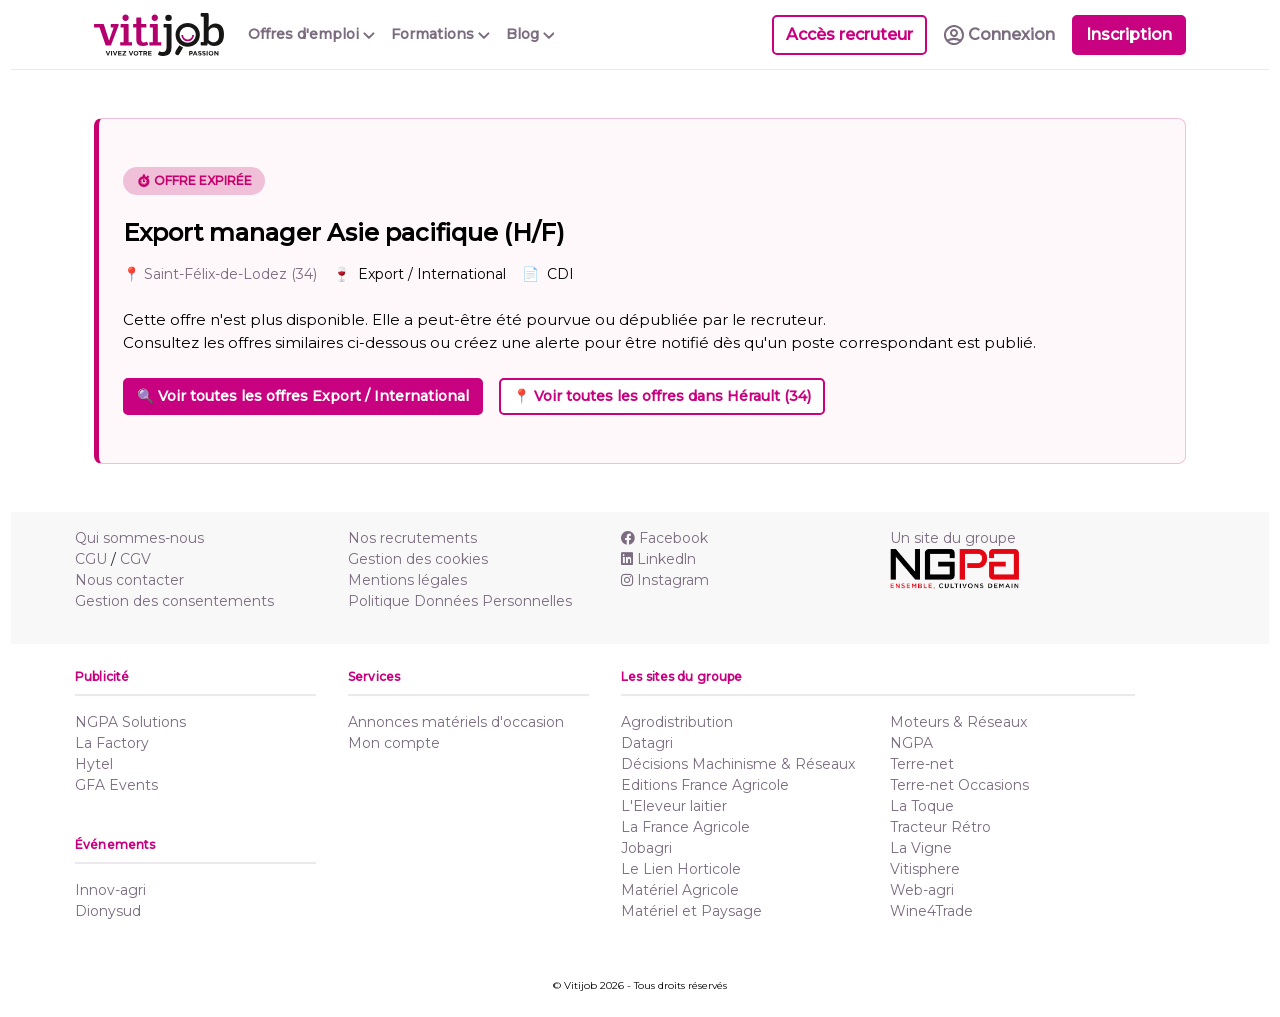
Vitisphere (925, 869)
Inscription (1129, 34)
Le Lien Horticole (681, 869)
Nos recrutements (412, 538)
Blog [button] (530, 34)
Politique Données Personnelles (460, 601)
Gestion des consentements (174, 601)
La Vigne (921, 848)
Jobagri (646, 848)
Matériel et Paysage (691, 911)
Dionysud (108, 911)
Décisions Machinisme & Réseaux (738, 764)
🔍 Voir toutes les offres (303, 396)
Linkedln (658, 559)
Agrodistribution (677, 722)
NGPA (911, 743)
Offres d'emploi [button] (311, 34)
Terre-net (922, 764)
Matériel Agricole (680, 890)
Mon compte (394, 743)
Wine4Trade (931, 911)
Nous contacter (129, 580)
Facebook (664, 538)
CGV (135, 559)
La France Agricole (685, 827)
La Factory (112, 743)
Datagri (647, 743)
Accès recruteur (849, 34)
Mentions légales (407, 580)
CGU (91, 559)
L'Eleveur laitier (674, 806)
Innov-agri (110, 890)
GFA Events (116, 785)
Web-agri (922, 890)
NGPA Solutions (130, 722)
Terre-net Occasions (959, 785)
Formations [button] (440, 34)
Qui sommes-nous (139, 538)
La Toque (922, 806)
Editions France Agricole (705, 785)
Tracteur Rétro (940, 827)
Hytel (94, 764)
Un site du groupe (953, 538)
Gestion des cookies (418, 559)
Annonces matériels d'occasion (456, 722)
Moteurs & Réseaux (958, 722)
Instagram (665, 580)
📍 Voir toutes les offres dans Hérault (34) (662, 396)
